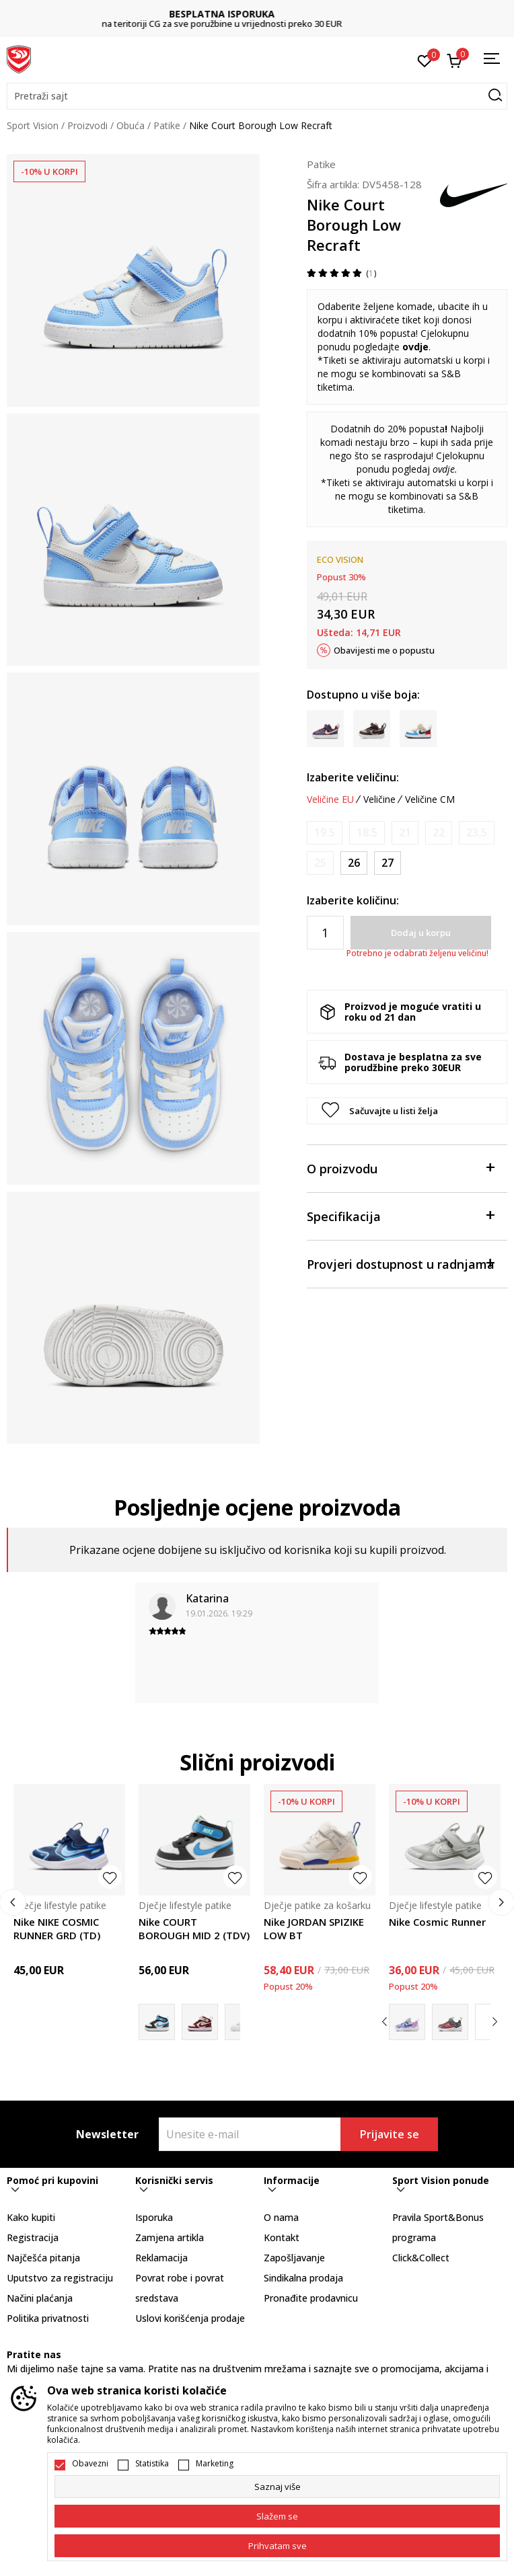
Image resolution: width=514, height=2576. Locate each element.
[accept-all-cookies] (277, 2545)
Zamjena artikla (169, 2237)
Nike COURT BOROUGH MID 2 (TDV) (194, 1928)
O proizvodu (400, 1168)
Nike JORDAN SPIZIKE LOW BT (314, 1928)
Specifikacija (400, 1215)
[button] (257, 96)
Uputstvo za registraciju (60, 2277)
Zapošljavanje (294, 2257)
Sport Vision (33, 125)
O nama (281, 2217)
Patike (166, 125)
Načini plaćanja (40, 2298)
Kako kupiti (31, 2217)
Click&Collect (420, 2257)
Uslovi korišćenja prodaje (190, 2318)
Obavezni (90, 2464)
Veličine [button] (379, 799)
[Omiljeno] (424, 60)
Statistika (152, 2464)
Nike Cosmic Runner (437, 1921)
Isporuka (154, 2217)
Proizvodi (87, 125)
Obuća (130, 125)
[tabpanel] (133, 280)
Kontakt (281, 2237)
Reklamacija (161, 2257)
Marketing (214, 2464)
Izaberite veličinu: (353, 777)
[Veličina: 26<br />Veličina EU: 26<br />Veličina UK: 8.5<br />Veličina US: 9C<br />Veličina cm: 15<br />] (353, 863)
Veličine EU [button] (330, 799)
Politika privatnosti (48, 2318)
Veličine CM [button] (430, 799)
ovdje (415, 346)
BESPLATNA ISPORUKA (257, 14)
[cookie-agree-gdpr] (277, 2516)
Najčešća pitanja (43, 2257)
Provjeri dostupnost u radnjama (400, 1263)
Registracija (33, 2237)
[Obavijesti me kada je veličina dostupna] (324, 833)
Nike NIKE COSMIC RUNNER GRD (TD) (56, 1928)
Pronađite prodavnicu (311, 2298)
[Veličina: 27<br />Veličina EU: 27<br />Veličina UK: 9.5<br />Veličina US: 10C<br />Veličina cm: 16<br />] (387, 863)
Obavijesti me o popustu (384, 650)
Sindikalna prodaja (303, 2277)
